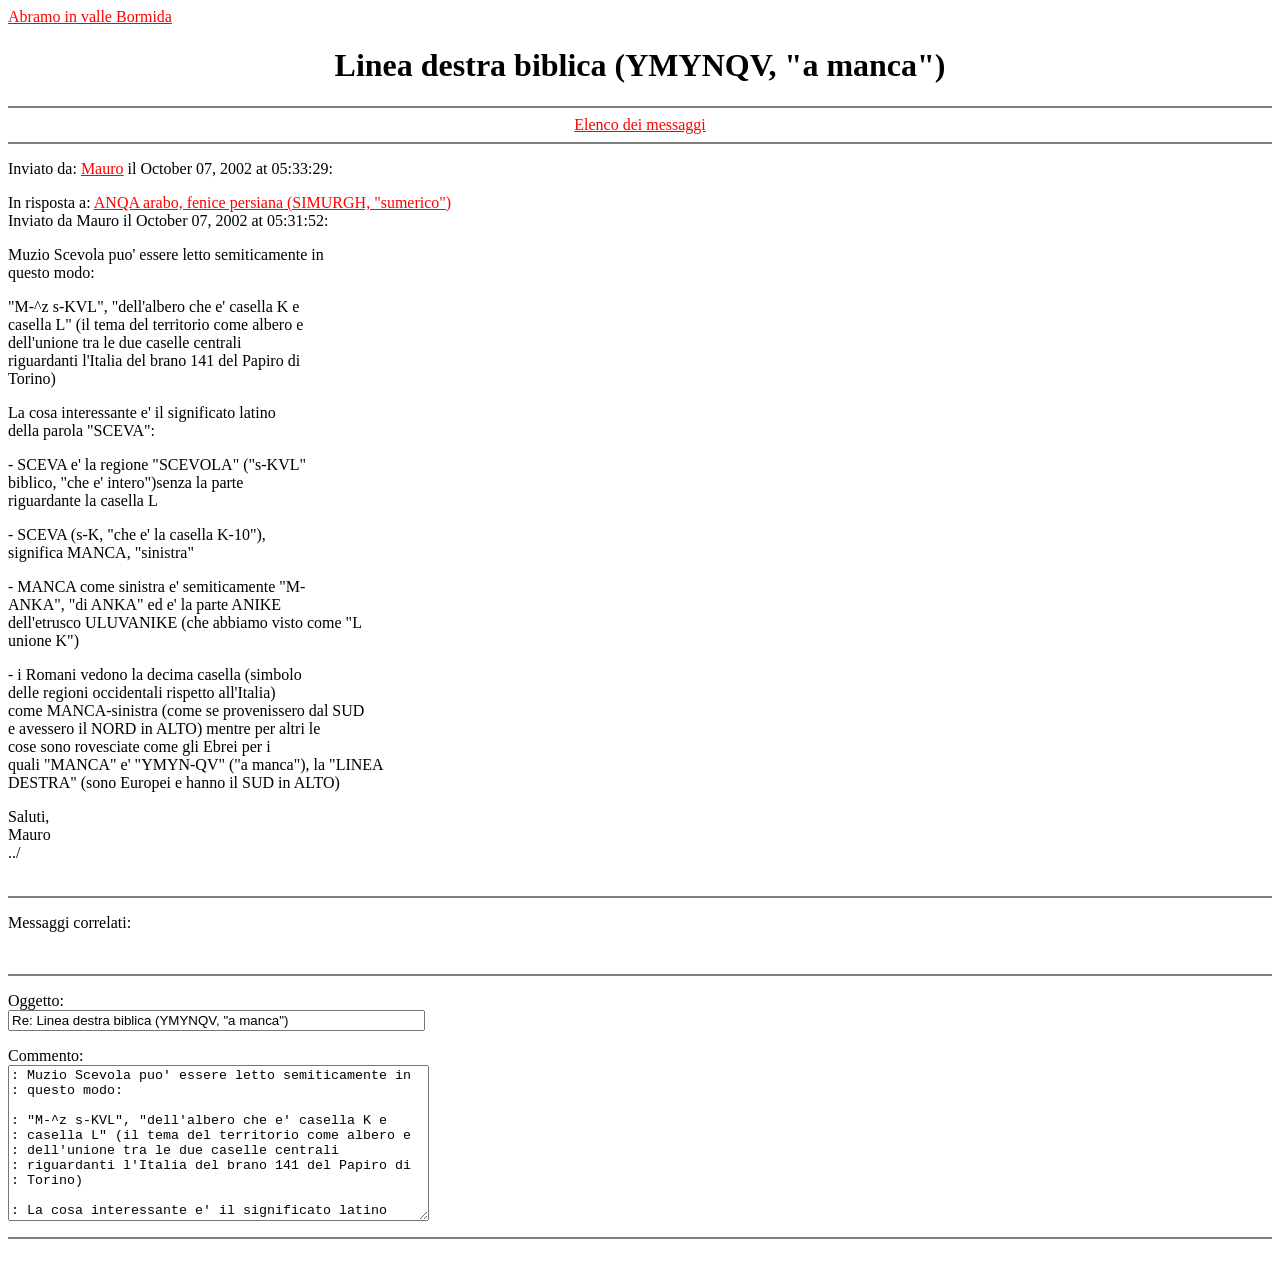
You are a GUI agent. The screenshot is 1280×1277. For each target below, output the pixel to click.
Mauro (102, 168)
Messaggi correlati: (69, 922)
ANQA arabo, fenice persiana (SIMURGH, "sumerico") (272, 202)
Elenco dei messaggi (640, 124)
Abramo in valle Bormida (90, 16)
